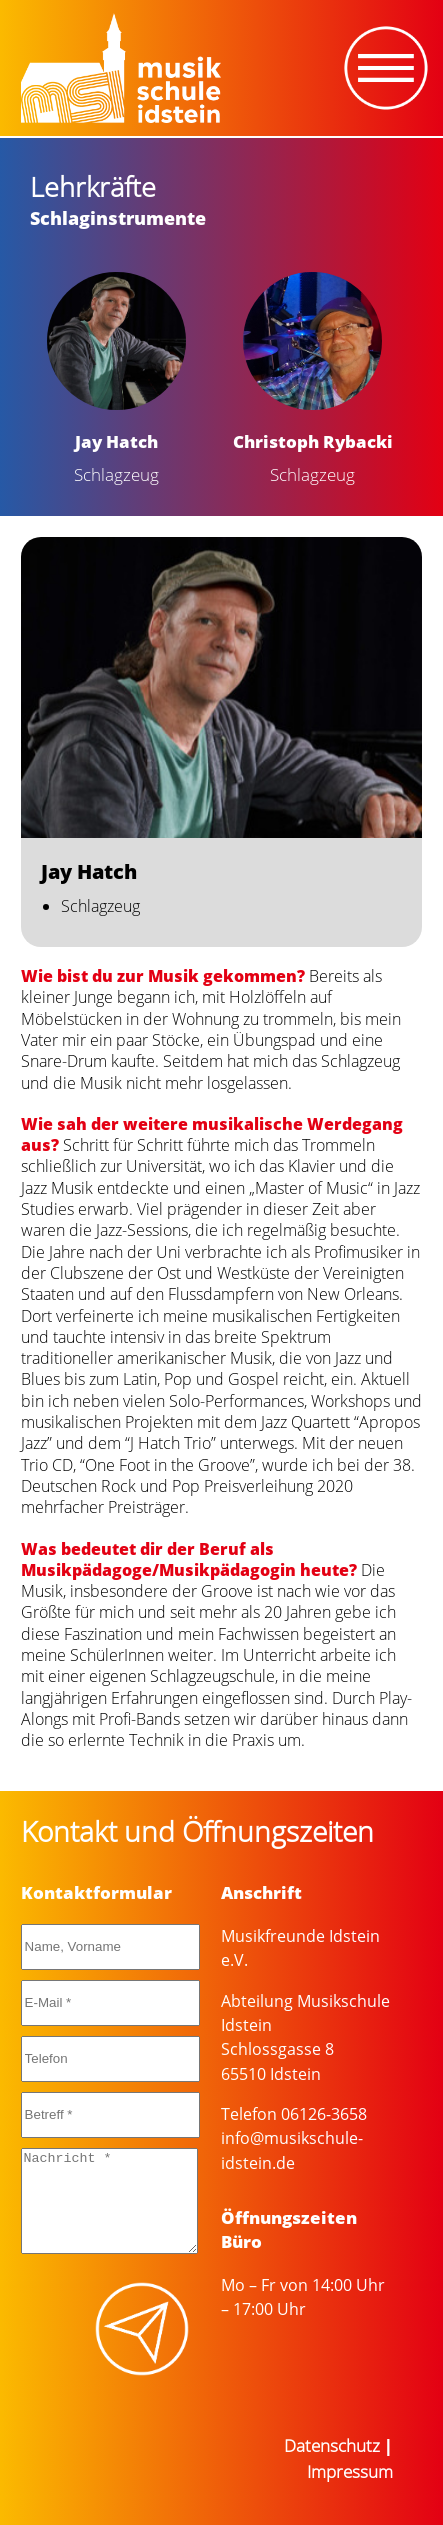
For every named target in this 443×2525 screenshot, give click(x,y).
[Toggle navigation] (386, 68)
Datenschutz (332, 2445)
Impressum (350, 2471)
